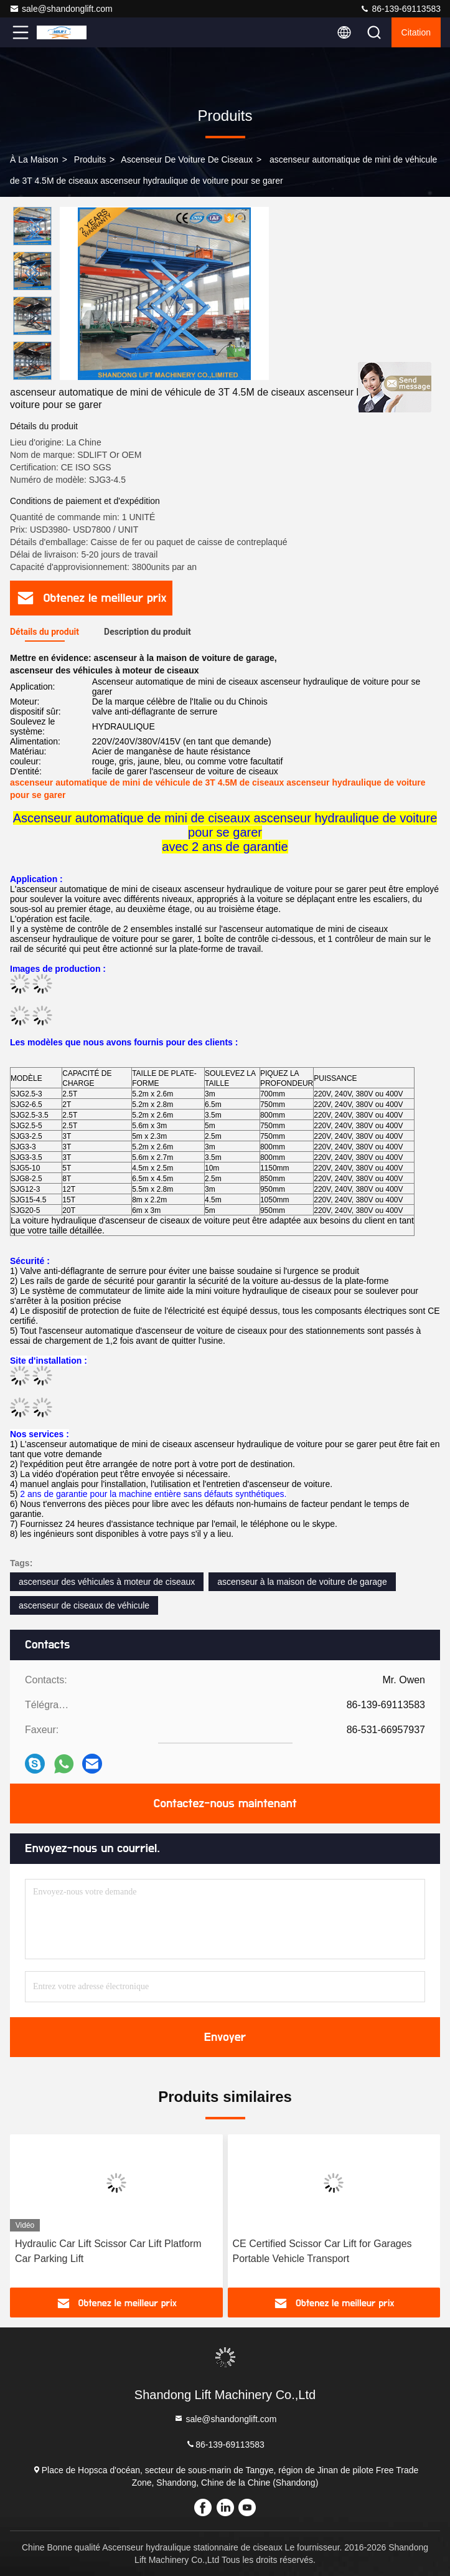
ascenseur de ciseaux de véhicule (84, 1605)
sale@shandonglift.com (61, 9)
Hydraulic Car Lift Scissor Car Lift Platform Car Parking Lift (108, 2251)
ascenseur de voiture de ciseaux (187, 159)
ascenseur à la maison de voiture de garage (302, 1582)
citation (416, 32)
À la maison (34, 159)
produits (90, 159)
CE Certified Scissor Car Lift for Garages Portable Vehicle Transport (322, 2251)
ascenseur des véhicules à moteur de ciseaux (107, 1582)
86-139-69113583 (400, 9)
